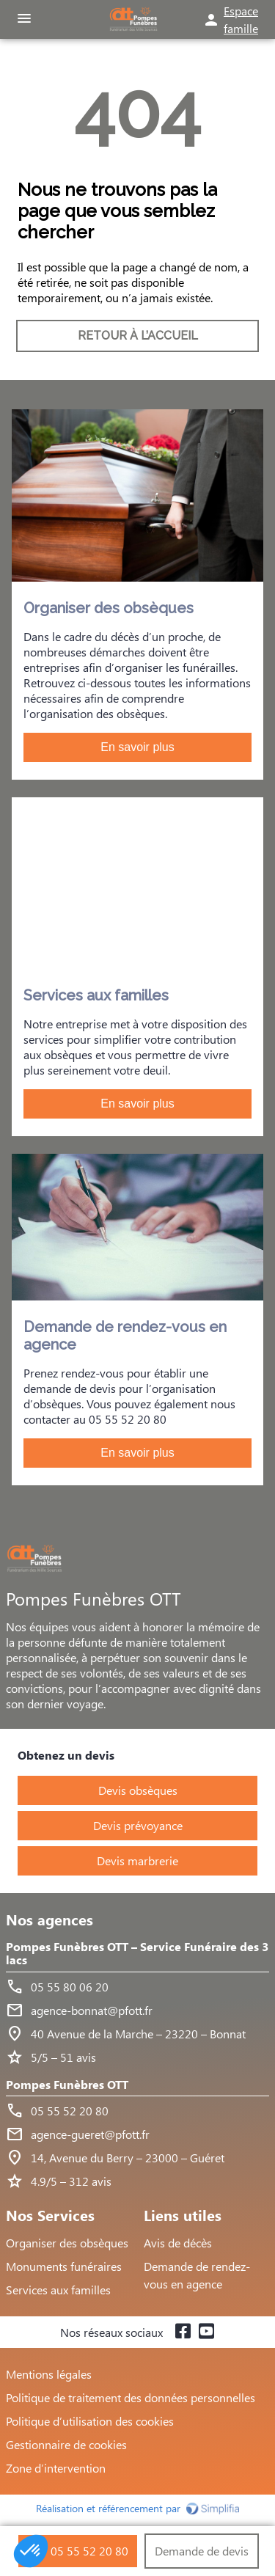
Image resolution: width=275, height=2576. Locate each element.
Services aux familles (58, 2289)
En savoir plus (137, 747)
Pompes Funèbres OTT (67, 2085)
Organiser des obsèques (67, 2242)
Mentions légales (49, 2374)
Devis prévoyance (138, 1825)
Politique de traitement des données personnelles (130, 2397)
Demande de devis (202, 2550)
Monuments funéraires (64, 2266)
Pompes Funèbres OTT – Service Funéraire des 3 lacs (137, 1953)
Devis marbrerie (137, 1860)
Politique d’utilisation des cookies (90, 2421)
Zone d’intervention (56, 2468)
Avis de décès (178, 2242)
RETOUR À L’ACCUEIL (138, 336)
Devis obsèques (137, 1790)
